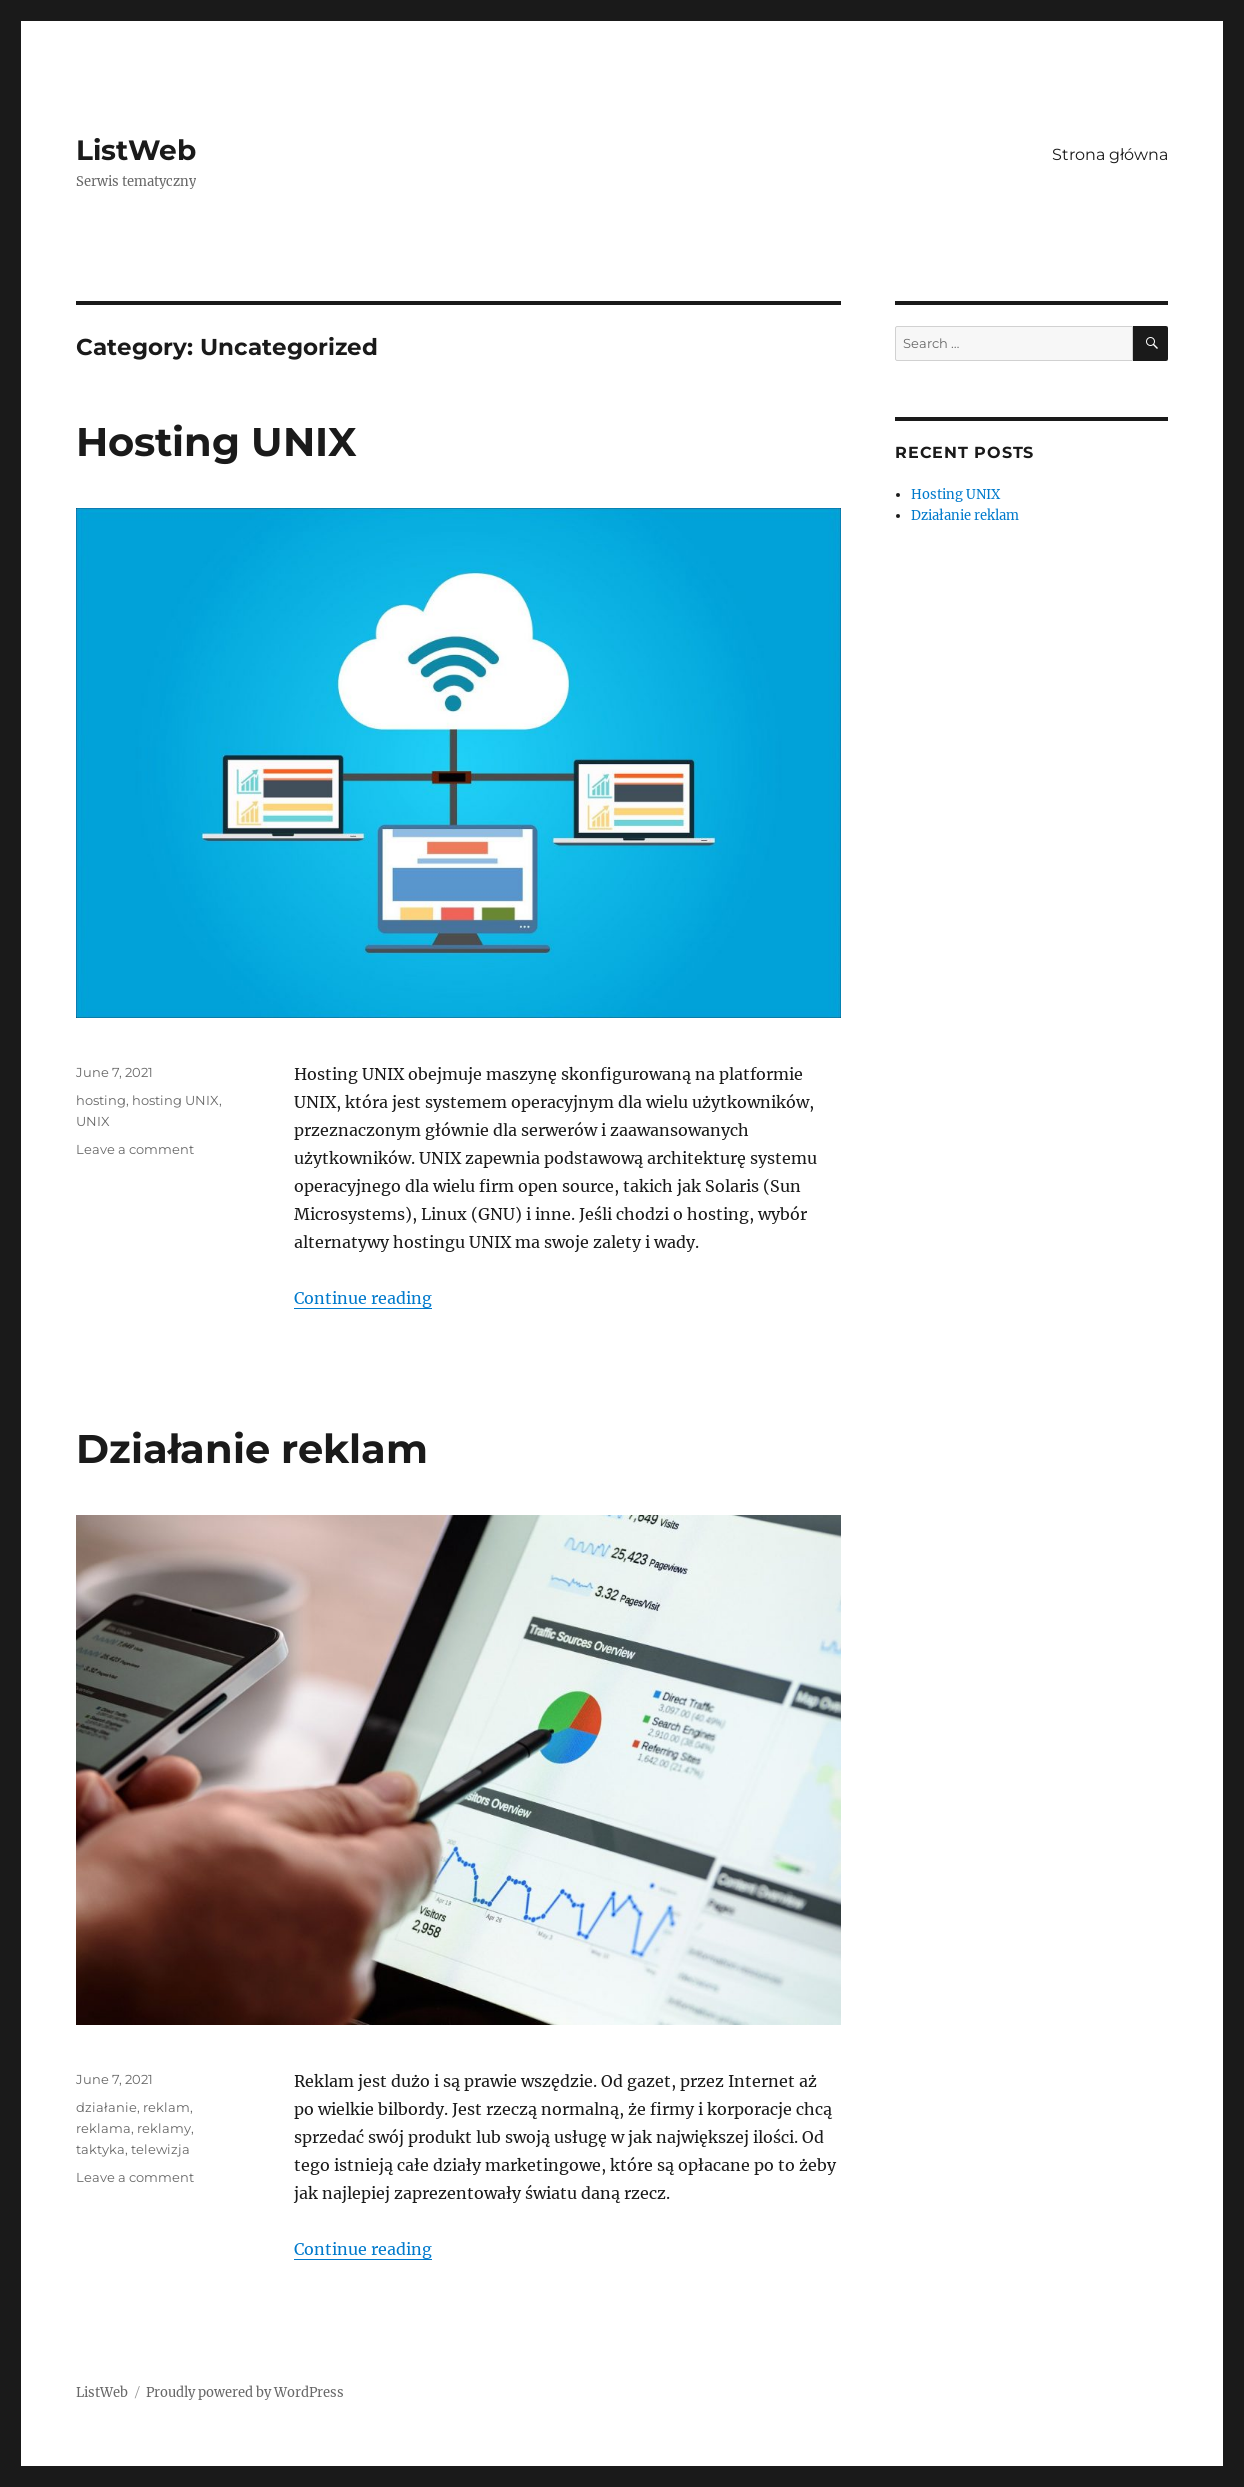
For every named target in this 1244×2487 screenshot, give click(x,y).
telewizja (160, 2149)
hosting (101, 1100)
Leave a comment (135, 1149)
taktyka (100, 2149)
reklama (103, 2128)
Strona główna (1110, 154)
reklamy (164, 2128)
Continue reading (363, 1298)
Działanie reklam (252, 1448)
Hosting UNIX (216, 441)
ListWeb (136, 150)
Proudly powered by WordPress (245, 2392)
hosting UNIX (175, 1100)
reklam (166, 2107)
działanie (106, 2107)
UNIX (93, 1121)
